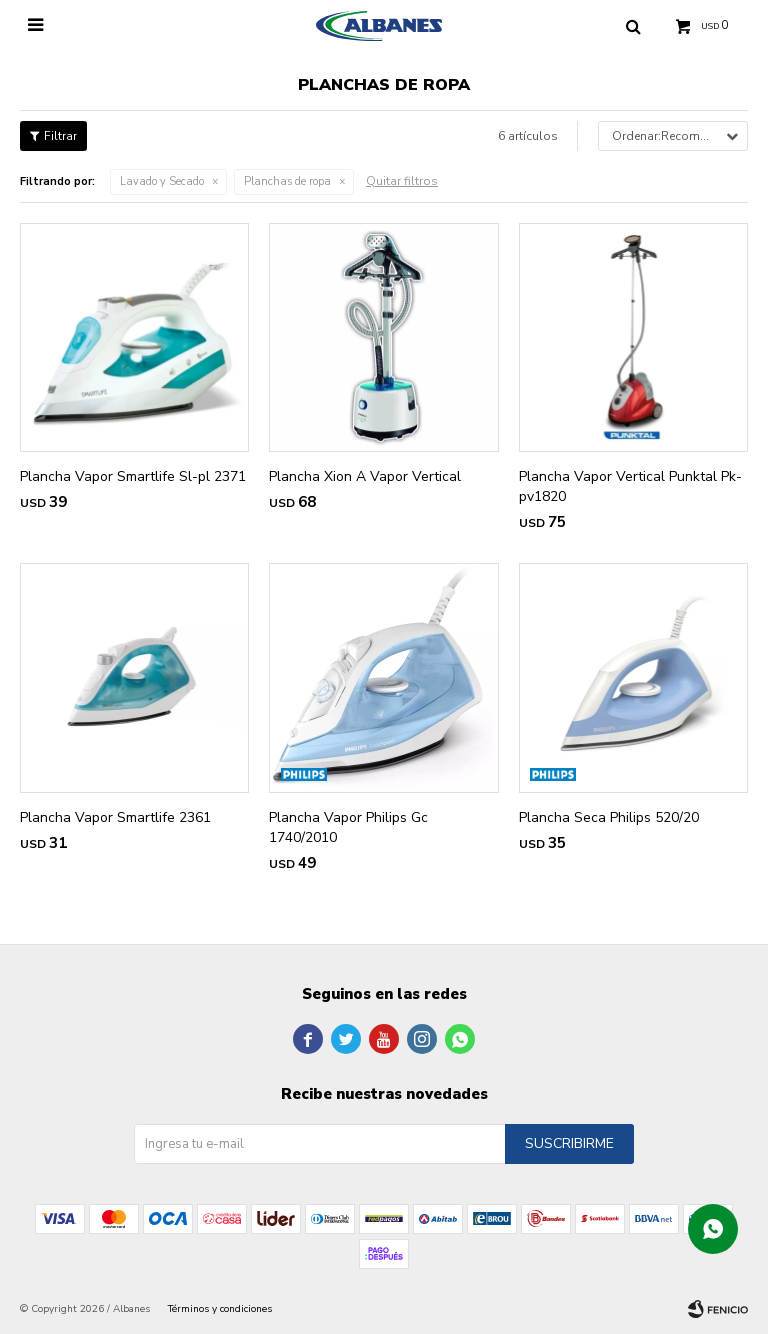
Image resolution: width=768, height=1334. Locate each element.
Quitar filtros (402, 181)
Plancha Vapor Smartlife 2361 (115, 817)
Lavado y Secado (162, 181)
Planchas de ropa (287, 181)
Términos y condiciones (220, 1309)
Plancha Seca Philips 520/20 (609, 817)
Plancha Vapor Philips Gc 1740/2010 (348, 827)
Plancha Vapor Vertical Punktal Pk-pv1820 (630, 486)
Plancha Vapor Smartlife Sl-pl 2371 (133, 476)
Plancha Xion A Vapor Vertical (365, 476)
